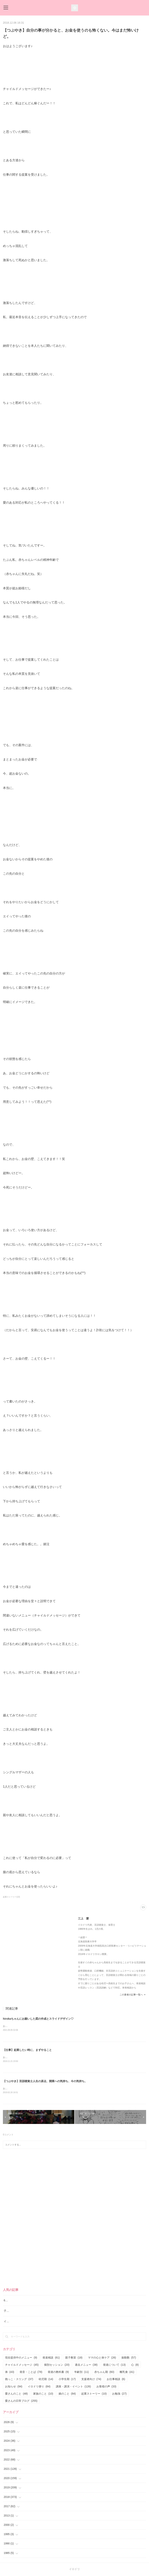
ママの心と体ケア (102, 2358)
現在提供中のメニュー (21, 2358)
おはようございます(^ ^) (15, 2057)
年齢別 (81, 2372)
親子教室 (73, 2358)
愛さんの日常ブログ (21, 2401)
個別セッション (56, 2365)
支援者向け (91, 2379)
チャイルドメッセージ (22, 2365)
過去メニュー (86, 2365)
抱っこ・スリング (19, 2379)
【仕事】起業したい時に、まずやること (27, 2050)
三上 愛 (83, 1918)
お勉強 (119, 2394)
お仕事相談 (116, 2379)
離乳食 (127, 2372)
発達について (114, 2365)
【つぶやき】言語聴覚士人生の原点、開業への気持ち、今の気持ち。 (45, 2081)
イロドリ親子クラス (16, 2321)
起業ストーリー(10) (11, 1897)
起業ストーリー (94, 2394)
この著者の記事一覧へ (133, 1994)
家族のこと (43, 2394)
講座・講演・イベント (73, 2386)
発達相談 (51, 2358)
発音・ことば (31, 2372)
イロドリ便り (39, 2386)
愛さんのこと (16, 2394)
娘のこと (67, 2394)
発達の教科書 (58, 2372)
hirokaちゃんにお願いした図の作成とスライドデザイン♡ (38, 2018)
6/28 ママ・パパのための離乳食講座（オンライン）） (36, 2300)
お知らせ (13, 2386)
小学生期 (67, 2379)
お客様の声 (106, 2386)
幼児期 (46, 2379)
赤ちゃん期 (104, 2372)
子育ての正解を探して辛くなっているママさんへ (33, 2311)
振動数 (128, 2358)
